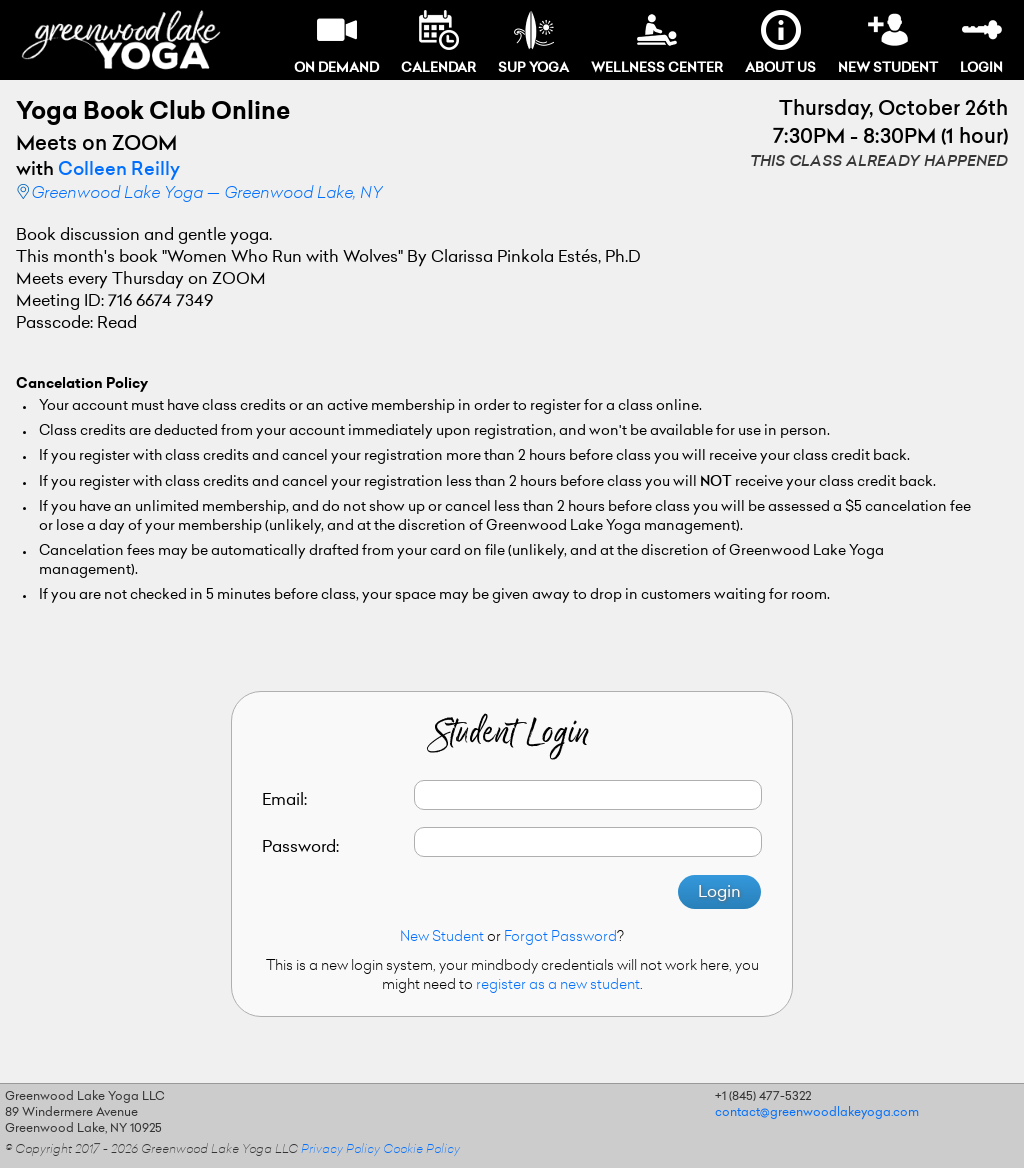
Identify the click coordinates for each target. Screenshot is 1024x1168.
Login (981, 42)
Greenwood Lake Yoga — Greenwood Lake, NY (207, 194)
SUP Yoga (533, 42)
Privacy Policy (340, 1150)
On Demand (336, 42)
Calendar (438, 42)
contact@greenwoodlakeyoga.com (817, 1113)
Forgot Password (560, 938)
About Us (780, 42)
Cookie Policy (421, 1150)
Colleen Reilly (119, 171)
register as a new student (558, 986)
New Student (888, 42)
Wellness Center (657, 42)
